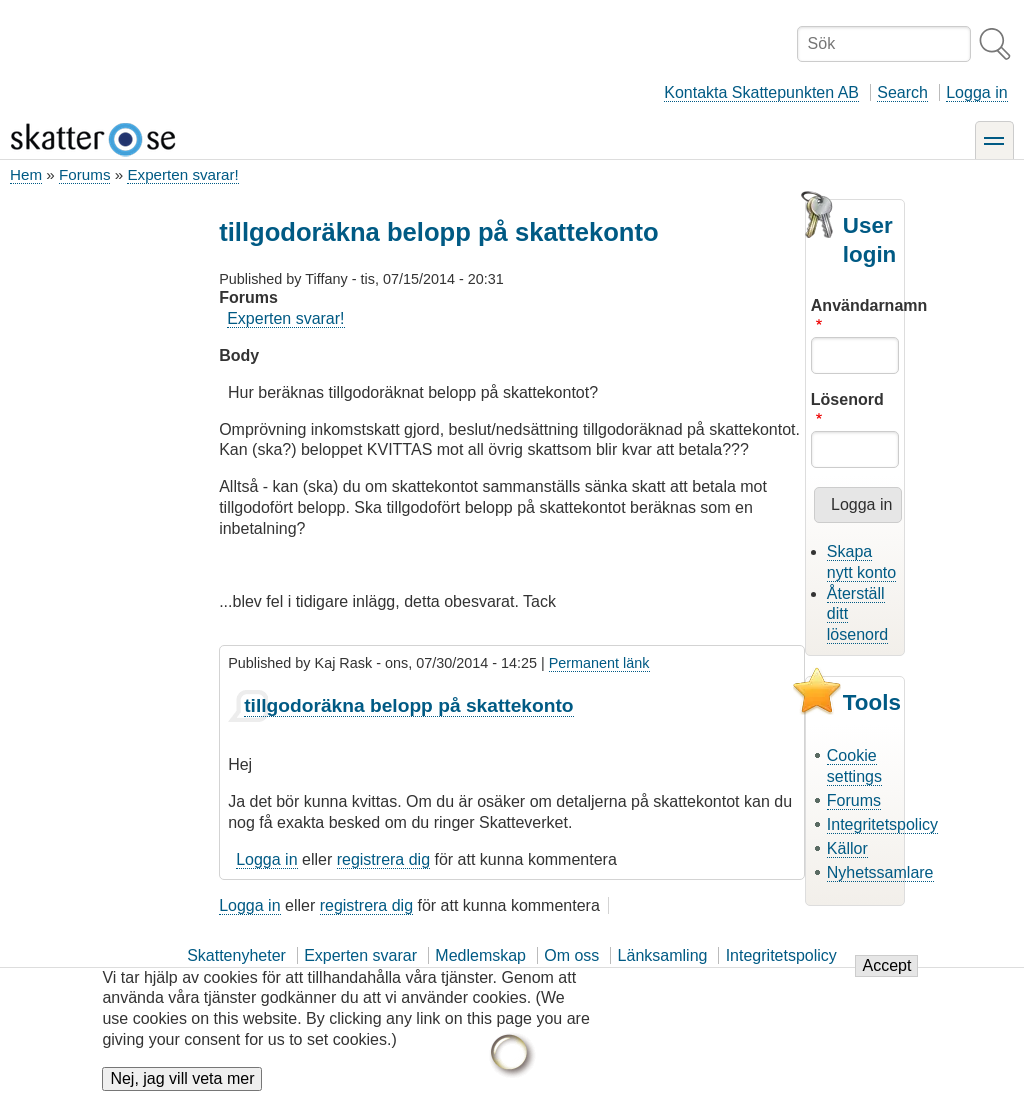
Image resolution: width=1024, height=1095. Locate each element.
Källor (847, 848)
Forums (84, 174)
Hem (26, 174)
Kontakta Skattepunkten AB (761, 92)
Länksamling (663, 955)
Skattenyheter (236, 955)
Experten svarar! (182, 174)
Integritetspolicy (882, 824)
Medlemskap (480, 955)
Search (902, 92)
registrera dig (383, 859)
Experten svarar (360, 955)
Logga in (976, 92)
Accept (886, 977)
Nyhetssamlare (880, 872)
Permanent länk (599, 663)
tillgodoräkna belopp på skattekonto (408, 705)
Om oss (571, 955)
